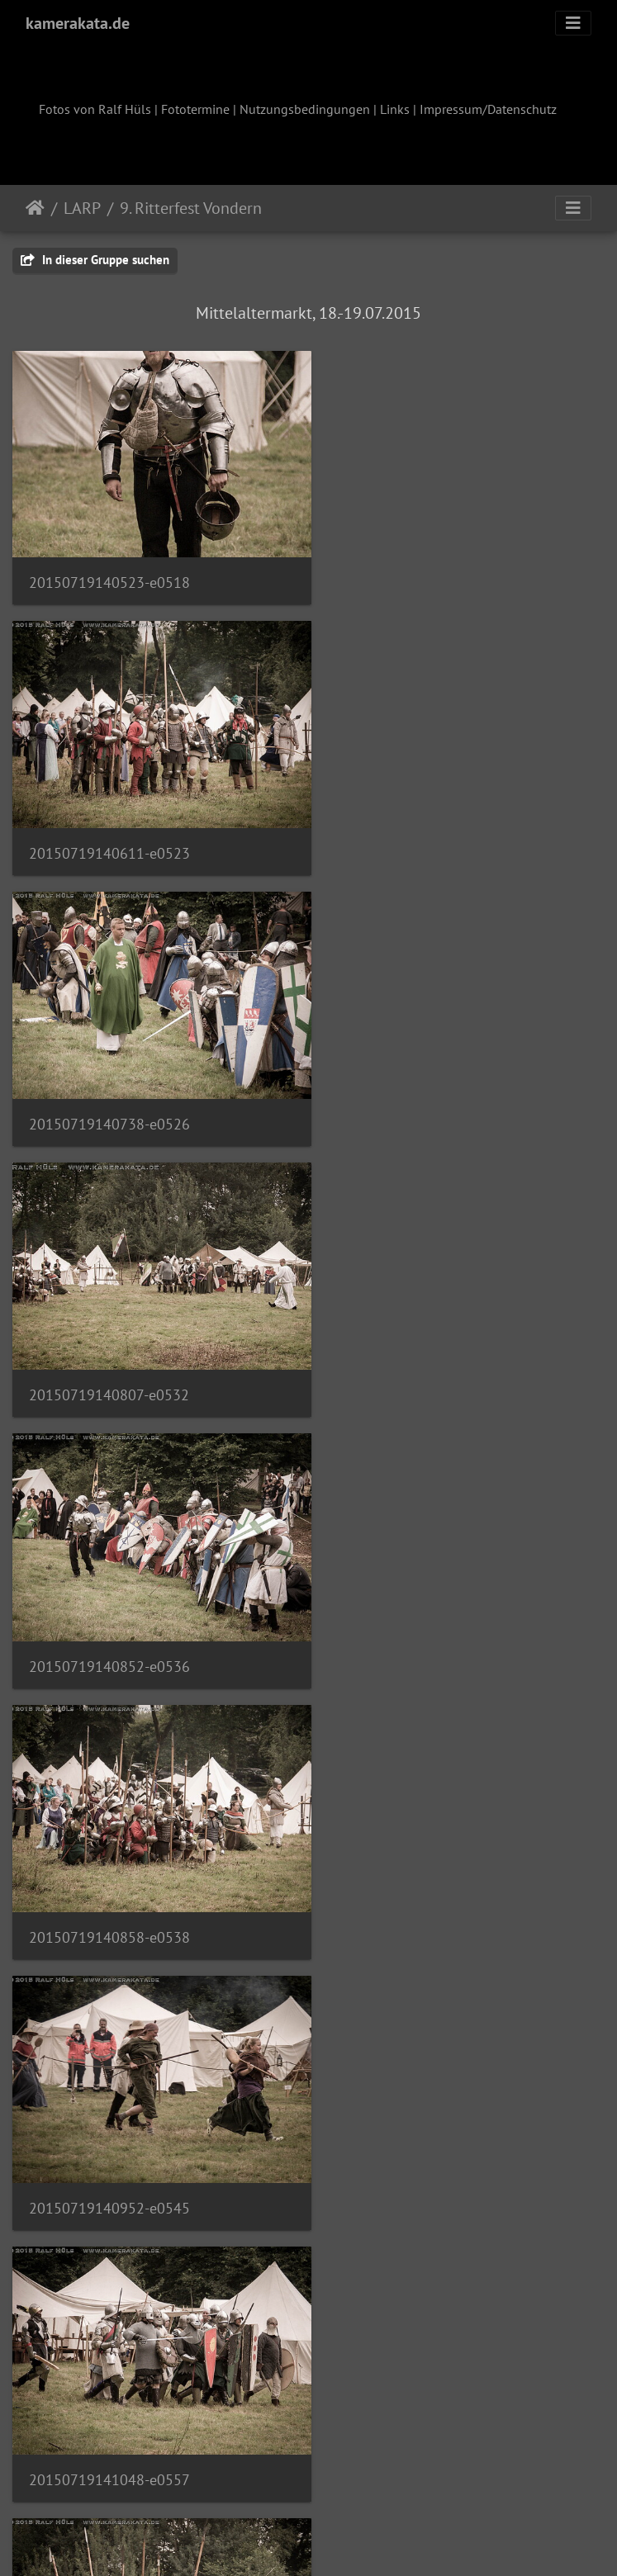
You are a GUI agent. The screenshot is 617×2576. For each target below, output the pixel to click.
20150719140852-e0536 (109, 1093)
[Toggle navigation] (573, 23)
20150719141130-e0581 (109, 2134)
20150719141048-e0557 (418, 1353)
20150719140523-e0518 (109, 571)
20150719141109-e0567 (418, 1613)
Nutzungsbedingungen (305, 109)
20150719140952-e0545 (109, 1353)
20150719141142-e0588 (109, 2394)
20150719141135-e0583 (418, 2134)
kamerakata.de (78, 23)
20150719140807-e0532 (418, 832)
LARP (82, 208)
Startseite (35, 208)
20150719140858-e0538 (418, 1093)
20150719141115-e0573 (109, 1874)
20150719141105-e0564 (109, 1613)
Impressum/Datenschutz (488, 109)
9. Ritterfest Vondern (191, 208)
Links (395, 109)
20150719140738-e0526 (109, 832)
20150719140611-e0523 (418, 572)
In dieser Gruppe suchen (95, 260)
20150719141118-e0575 (418, 1874)
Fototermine (195, 109)
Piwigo (342, 2541)
